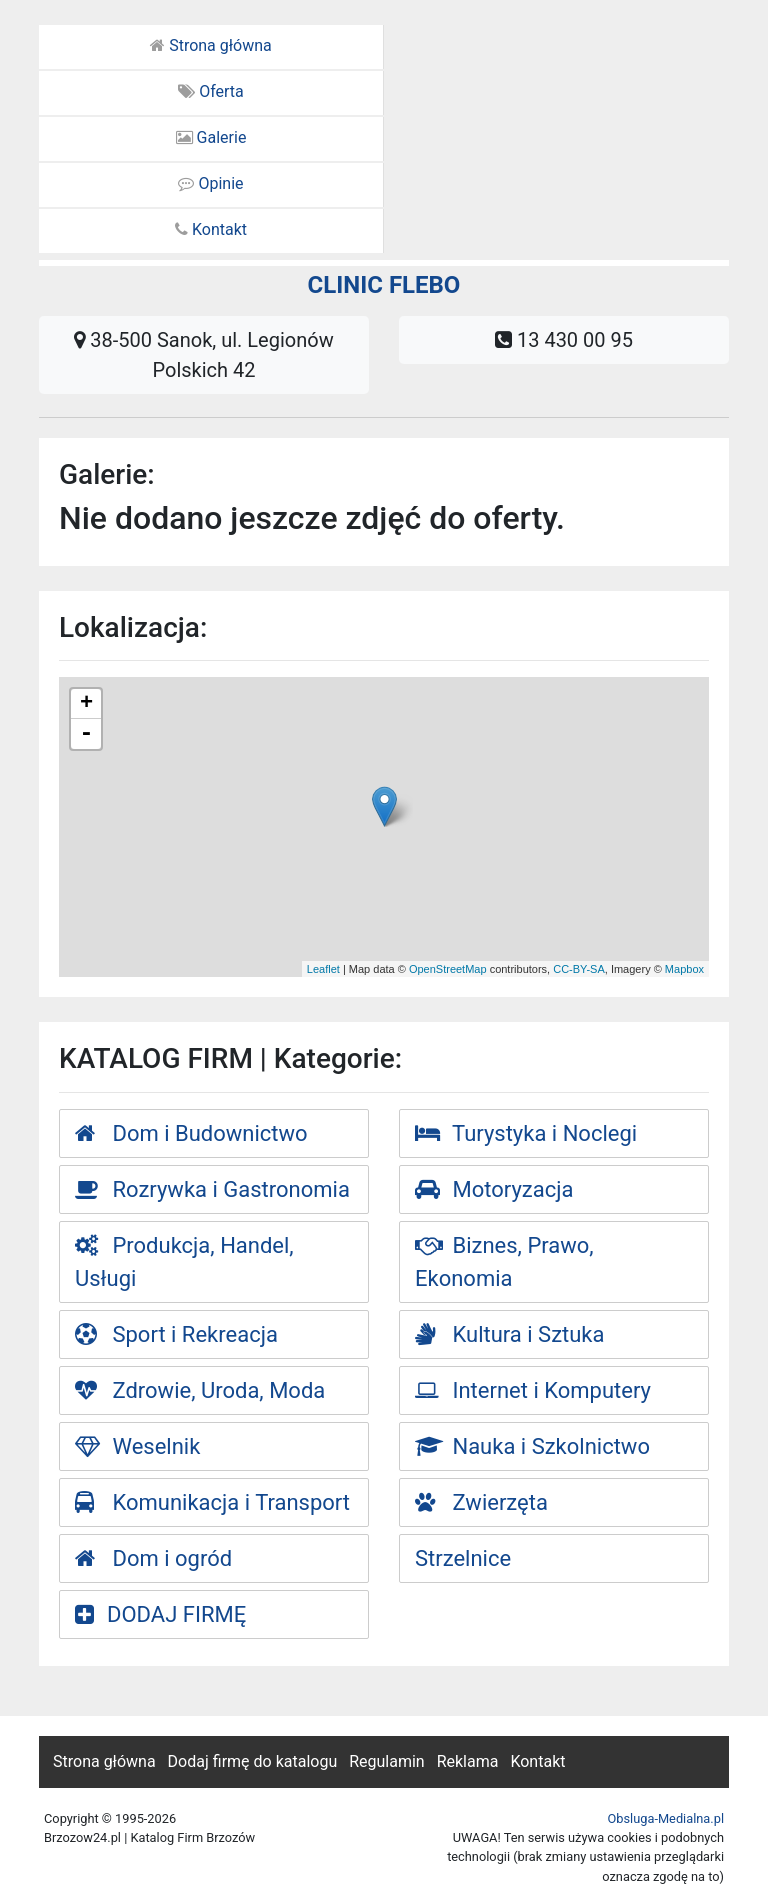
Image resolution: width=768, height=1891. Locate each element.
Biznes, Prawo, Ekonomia (504, 1262)
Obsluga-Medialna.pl (665, 1818)
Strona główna (211, 45)
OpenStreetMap (448, 969)
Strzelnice (463, 1558)
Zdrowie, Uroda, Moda (200, 1390)
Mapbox (684, 969)
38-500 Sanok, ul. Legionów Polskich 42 (203, 355)
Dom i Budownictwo (191, 1133)
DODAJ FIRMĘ (160, 1614)
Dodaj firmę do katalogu (253, 1761)
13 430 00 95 (564, 340)
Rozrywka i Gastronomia (212, 1189)
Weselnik (137, 1446)
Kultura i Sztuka (510, 1334)
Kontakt (211, 229)
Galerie (211, 137)
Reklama (468, 1761)
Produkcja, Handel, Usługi (184, 1262)
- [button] (86, 734)
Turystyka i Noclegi (526, 1133)
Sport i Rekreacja (176, 1334)
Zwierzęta (481, 1502)
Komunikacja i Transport (212, 1502)
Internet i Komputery (533, 1390)
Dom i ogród (153, 1558)
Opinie (210, 183)
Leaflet (323, 969)
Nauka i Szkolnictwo (532, 1446)
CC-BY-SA (579, 969)
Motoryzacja (494, 1189)
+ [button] (86, 704)
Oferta (211, 91)
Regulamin (387, 1761)
